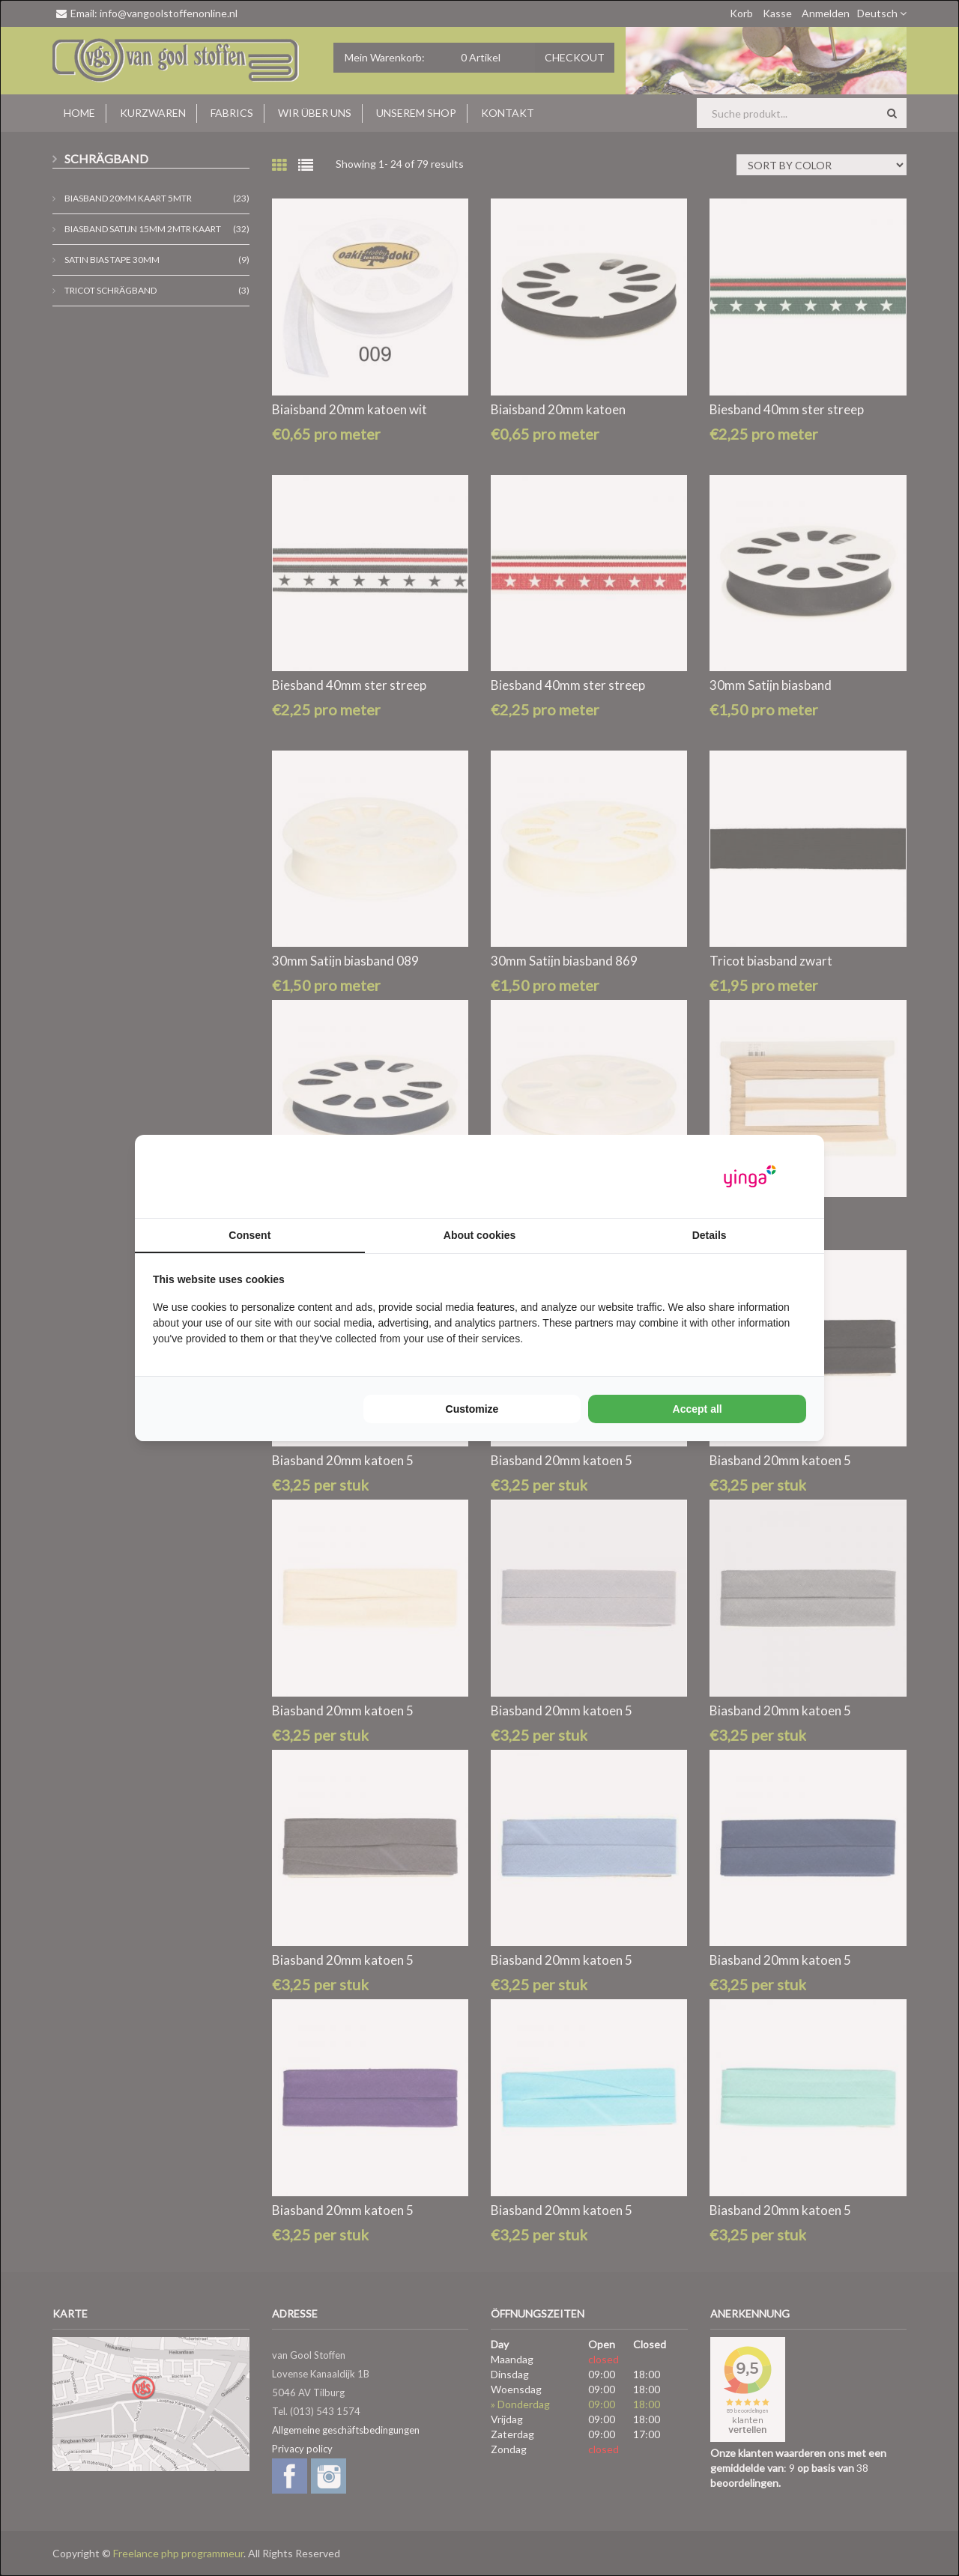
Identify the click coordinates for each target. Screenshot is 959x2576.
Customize (472, 1409)
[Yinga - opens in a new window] (750, 1176)
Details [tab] (709, 1235)
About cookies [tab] (479, 1235)
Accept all (697, 1409)
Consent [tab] (249, 1235)
